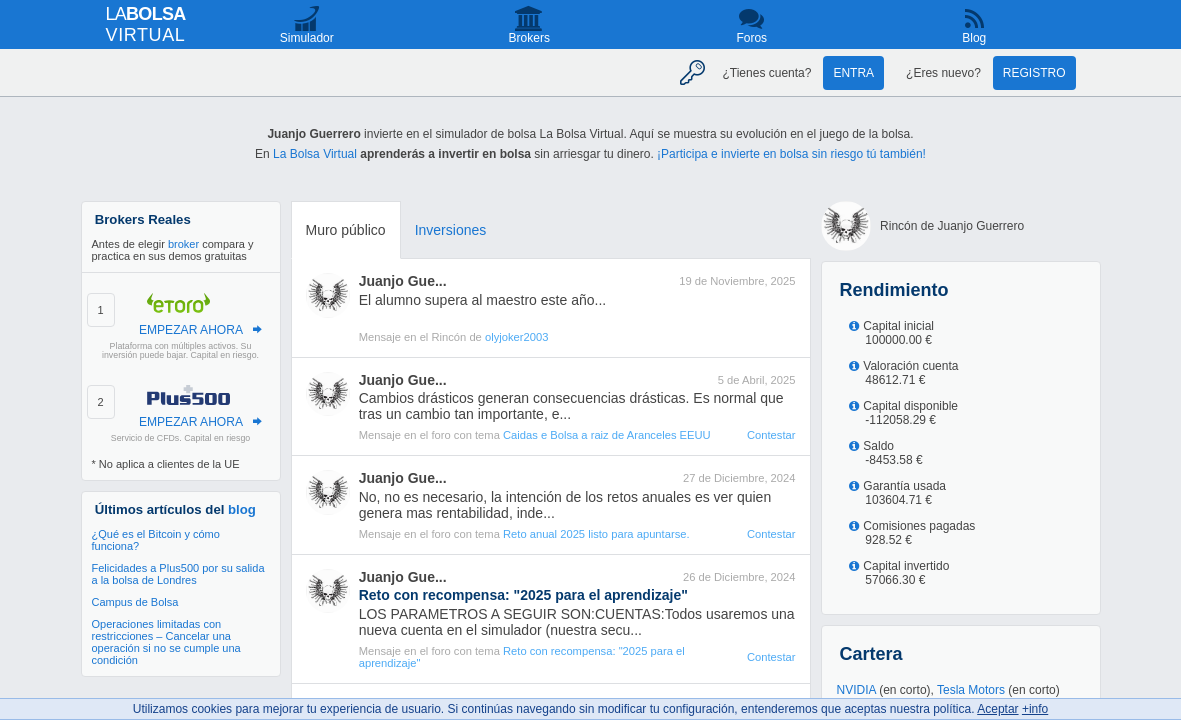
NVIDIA (856, 690)
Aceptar (997, 709)
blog (242, 509)
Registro (1034, 73)
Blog (974, 38)
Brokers (529, 38)
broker (183, 244)
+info (1035, 709)
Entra (853, 73)
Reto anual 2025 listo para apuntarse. (596, 534)
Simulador (307, 38)
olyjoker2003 (516, 337)
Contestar (771, 435)
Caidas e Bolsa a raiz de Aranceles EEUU (607, 435)
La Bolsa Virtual (315, 154)
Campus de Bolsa (135, 602)
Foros (751, 38)
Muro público (346, 230)
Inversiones (451, 230)
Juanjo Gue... (403, 281)
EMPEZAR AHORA (191, 330)
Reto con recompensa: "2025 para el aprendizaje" (522, 657)
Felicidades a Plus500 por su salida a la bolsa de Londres (178, 574)
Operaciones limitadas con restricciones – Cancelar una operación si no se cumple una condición (166, 642)
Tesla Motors (971, 690)
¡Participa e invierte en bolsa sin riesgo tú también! (791, 154)
